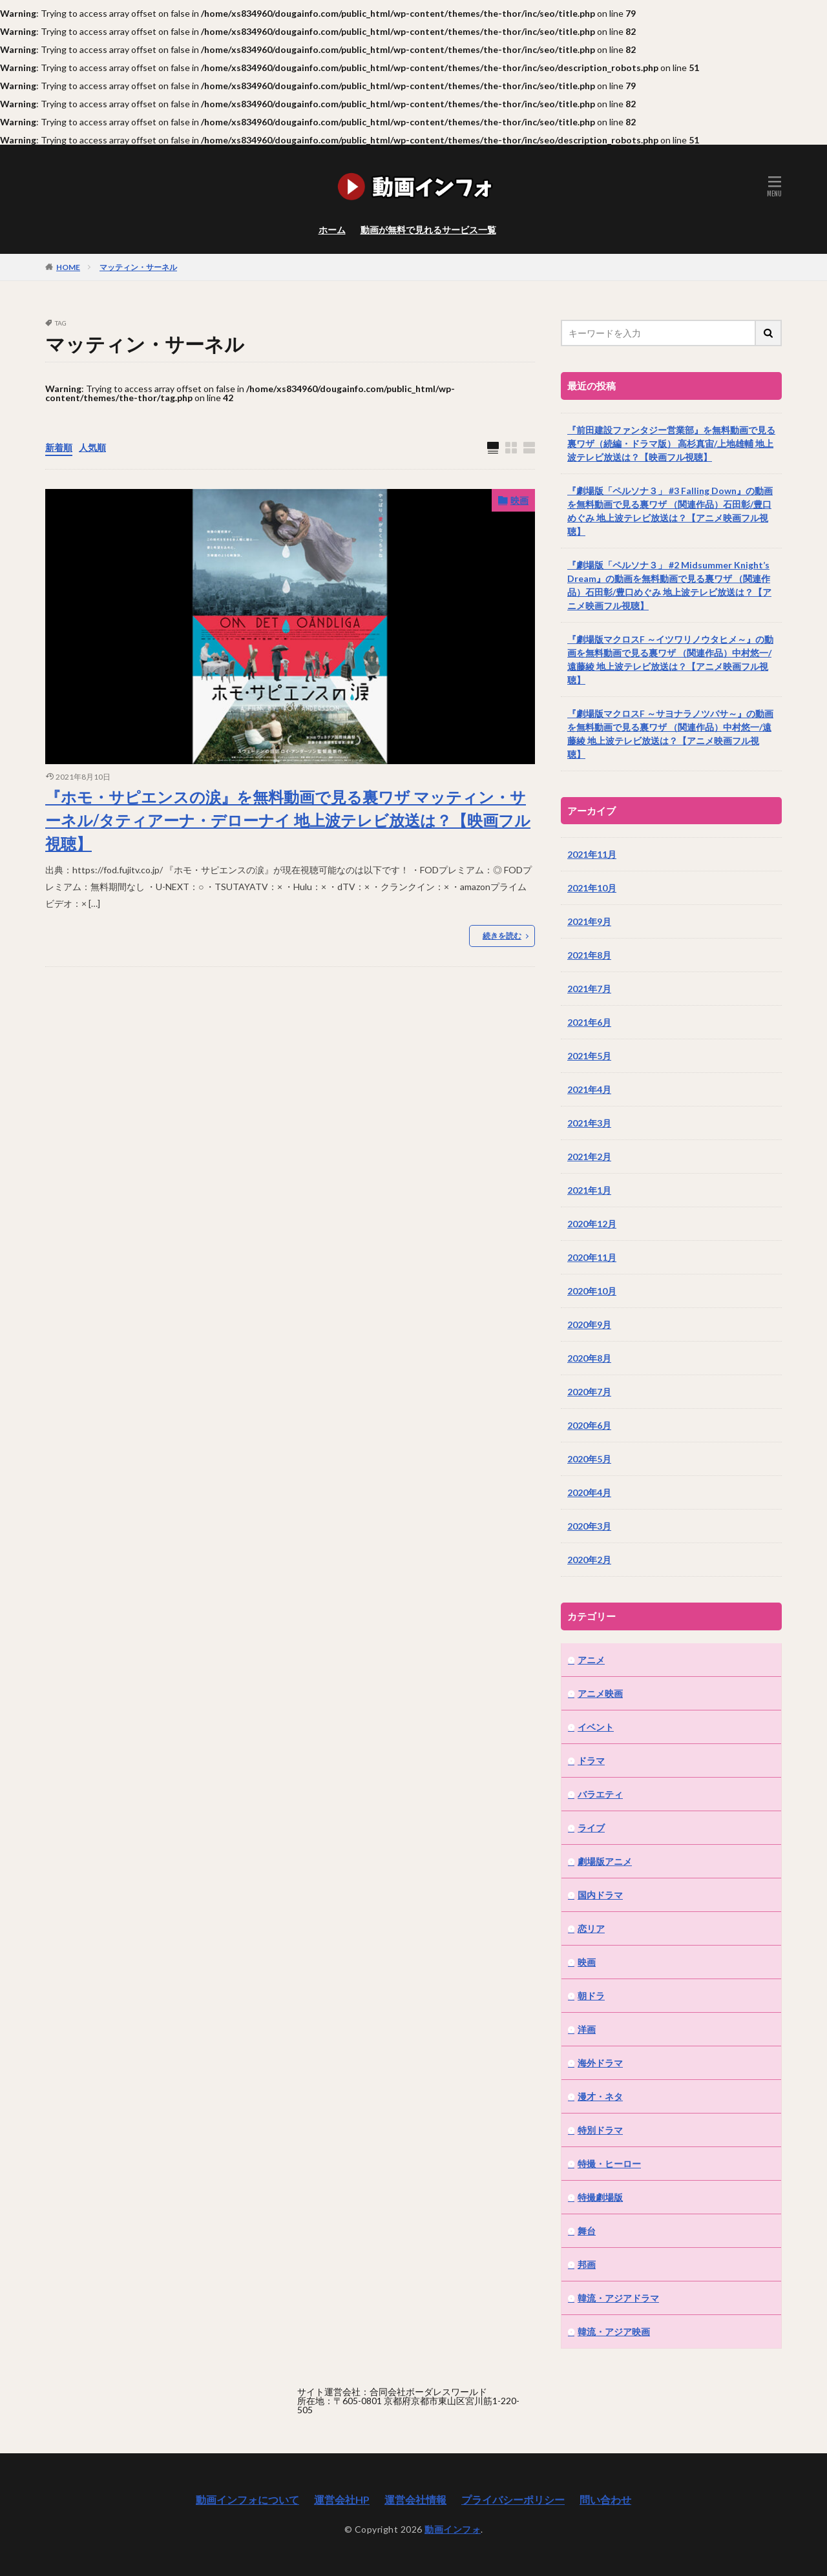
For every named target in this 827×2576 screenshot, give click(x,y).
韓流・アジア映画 (614, 2331)
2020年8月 (589, 1358)
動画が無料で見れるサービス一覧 (428, 229)
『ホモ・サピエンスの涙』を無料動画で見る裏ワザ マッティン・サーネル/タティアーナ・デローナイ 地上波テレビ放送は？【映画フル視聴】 (287, 820)
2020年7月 (589, 1391)
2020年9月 (589, 1324)
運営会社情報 (415, 2499)
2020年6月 (589, 1425)
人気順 (92, 447)
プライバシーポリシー (513, 2499)
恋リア (591, 1928)
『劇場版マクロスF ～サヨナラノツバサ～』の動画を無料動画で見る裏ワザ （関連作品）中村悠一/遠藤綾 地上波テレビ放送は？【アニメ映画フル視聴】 (670, 734)
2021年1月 (589, 1190)
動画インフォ (452, 2529)
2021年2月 (589, 1156)
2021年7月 (589, 988)
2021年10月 (591, 887)
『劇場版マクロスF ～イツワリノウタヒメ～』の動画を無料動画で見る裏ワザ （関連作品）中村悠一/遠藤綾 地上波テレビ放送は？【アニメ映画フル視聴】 (670, 659)
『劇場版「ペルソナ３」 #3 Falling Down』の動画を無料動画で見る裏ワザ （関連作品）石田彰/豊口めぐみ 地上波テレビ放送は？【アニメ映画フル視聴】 (670, 511)
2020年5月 (589, 1458)
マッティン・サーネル (138, 267)
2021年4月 (589, 1089)
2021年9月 (589, 921)
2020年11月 (591, 1257)
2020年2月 (589, 1559)
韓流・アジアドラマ (618, 2297)
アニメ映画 (600, 1693)
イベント (596, 1726)
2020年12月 (591, 1223)
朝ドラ (591, 1995)
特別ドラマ (600, 2129)
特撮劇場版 (600, 2197)
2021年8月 (589, 955)
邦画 (587, 2264)
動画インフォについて (247, 2499)
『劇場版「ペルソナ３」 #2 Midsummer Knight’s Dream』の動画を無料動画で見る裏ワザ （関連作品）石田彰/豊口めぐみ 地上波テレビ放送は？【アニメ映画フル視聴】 (669, 585)
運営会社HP (342, 2499)
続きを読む (502, 935)
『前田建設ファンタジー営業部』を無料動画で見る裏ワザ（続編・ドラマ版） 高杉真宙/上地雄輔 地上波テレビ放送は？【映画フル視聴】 (671, 443)
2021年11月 (591, 854)
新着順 (58, 447)
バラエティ (600, 1794)
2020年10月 (591, 1290)
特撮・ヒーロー (609, 2163)
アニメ (591, 1659)
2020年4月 (589, 1492)
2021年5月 (589, 1055)
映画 (519, 500)
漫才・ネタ (600, 2096)
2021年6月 (589, 1022)
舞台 (587, 2230)
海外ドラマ (600, 2062)
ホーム (332, 229)
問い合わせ (605, 2499)
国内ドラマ (600, 1894)
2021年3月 (589, 1122)
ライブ (591, 1827)
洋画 (587, 2029)
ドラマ (591, 1760)
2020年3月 (589, 1526)
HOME (68, 267)
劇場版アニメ (605, 1861)
